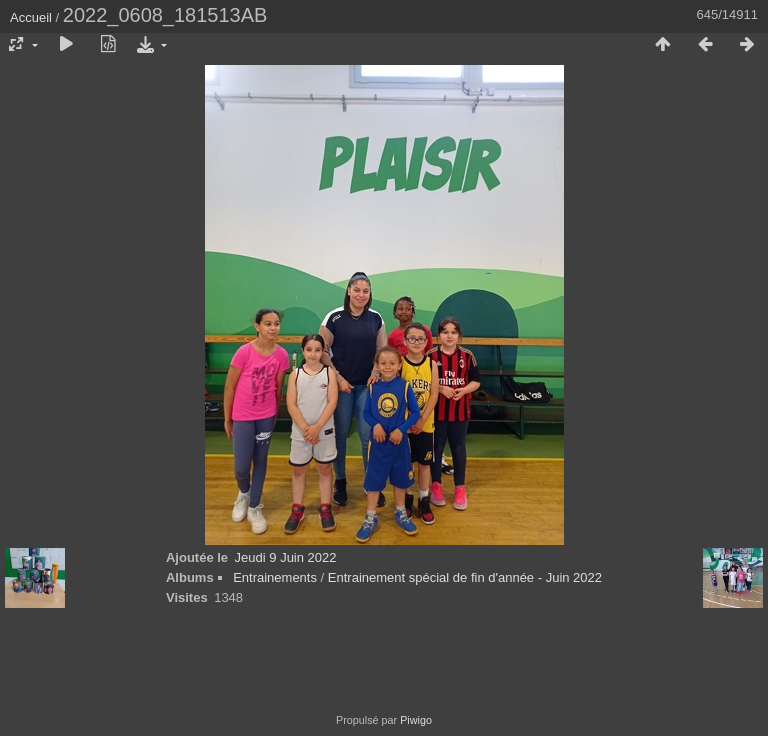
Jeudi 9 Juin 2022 (286, 557)
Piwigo (416, 720)
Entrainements (275, 577)
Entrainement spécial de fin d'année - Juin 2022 (465, 577)
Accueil (31, 17)
